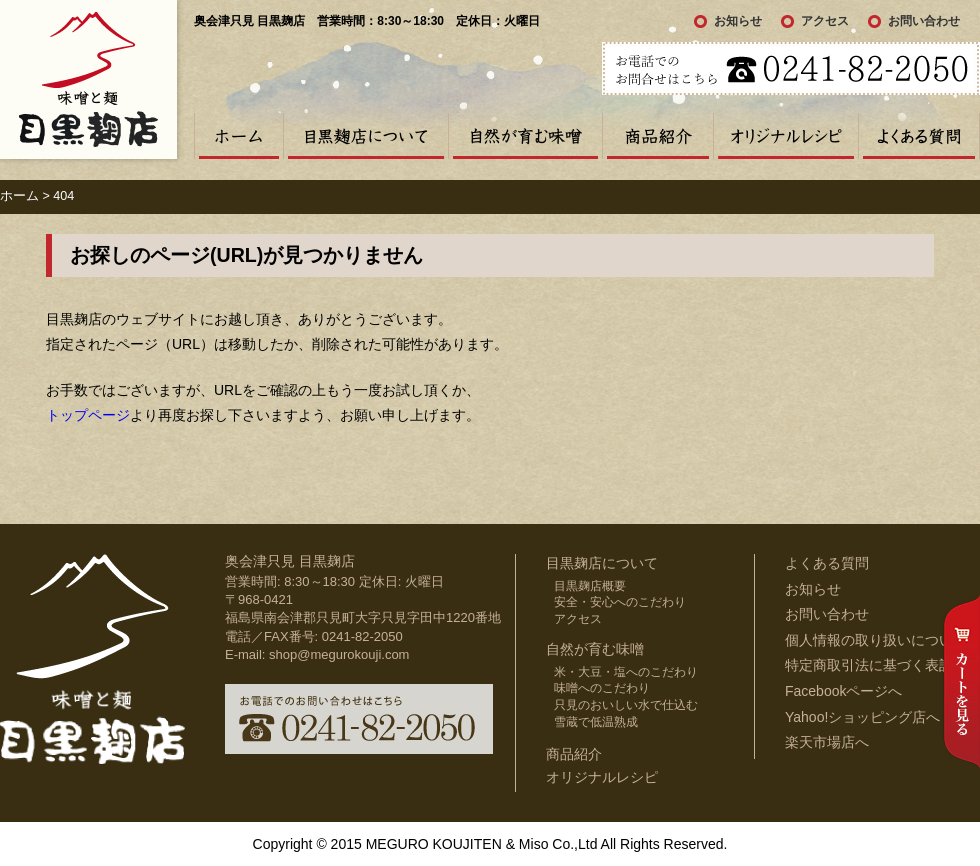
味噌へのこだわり (602, 688)
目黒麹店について (365, 136)
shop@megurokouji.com (339, 654)
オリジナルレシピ (785, 136)
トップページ (88, 415)
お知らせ (738, 21)
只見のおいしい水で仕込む (626, 705)
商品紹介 (657, 136)
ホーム (238, 136)
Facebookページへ (843, 691)
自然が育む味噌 (525, 136)
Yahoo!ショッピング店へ (862, 717)
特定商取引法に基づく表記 (869, 665)
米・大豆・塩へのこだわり (626, 672)
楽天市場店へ (827, 742)
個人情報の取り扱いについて (876, 640)
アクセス (825, 21)
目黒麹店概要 (590, 586)
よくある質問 (919, 136)
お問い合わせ (924, 21)
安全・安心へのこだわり (620, 602)
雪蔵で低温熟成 (596, 722)
